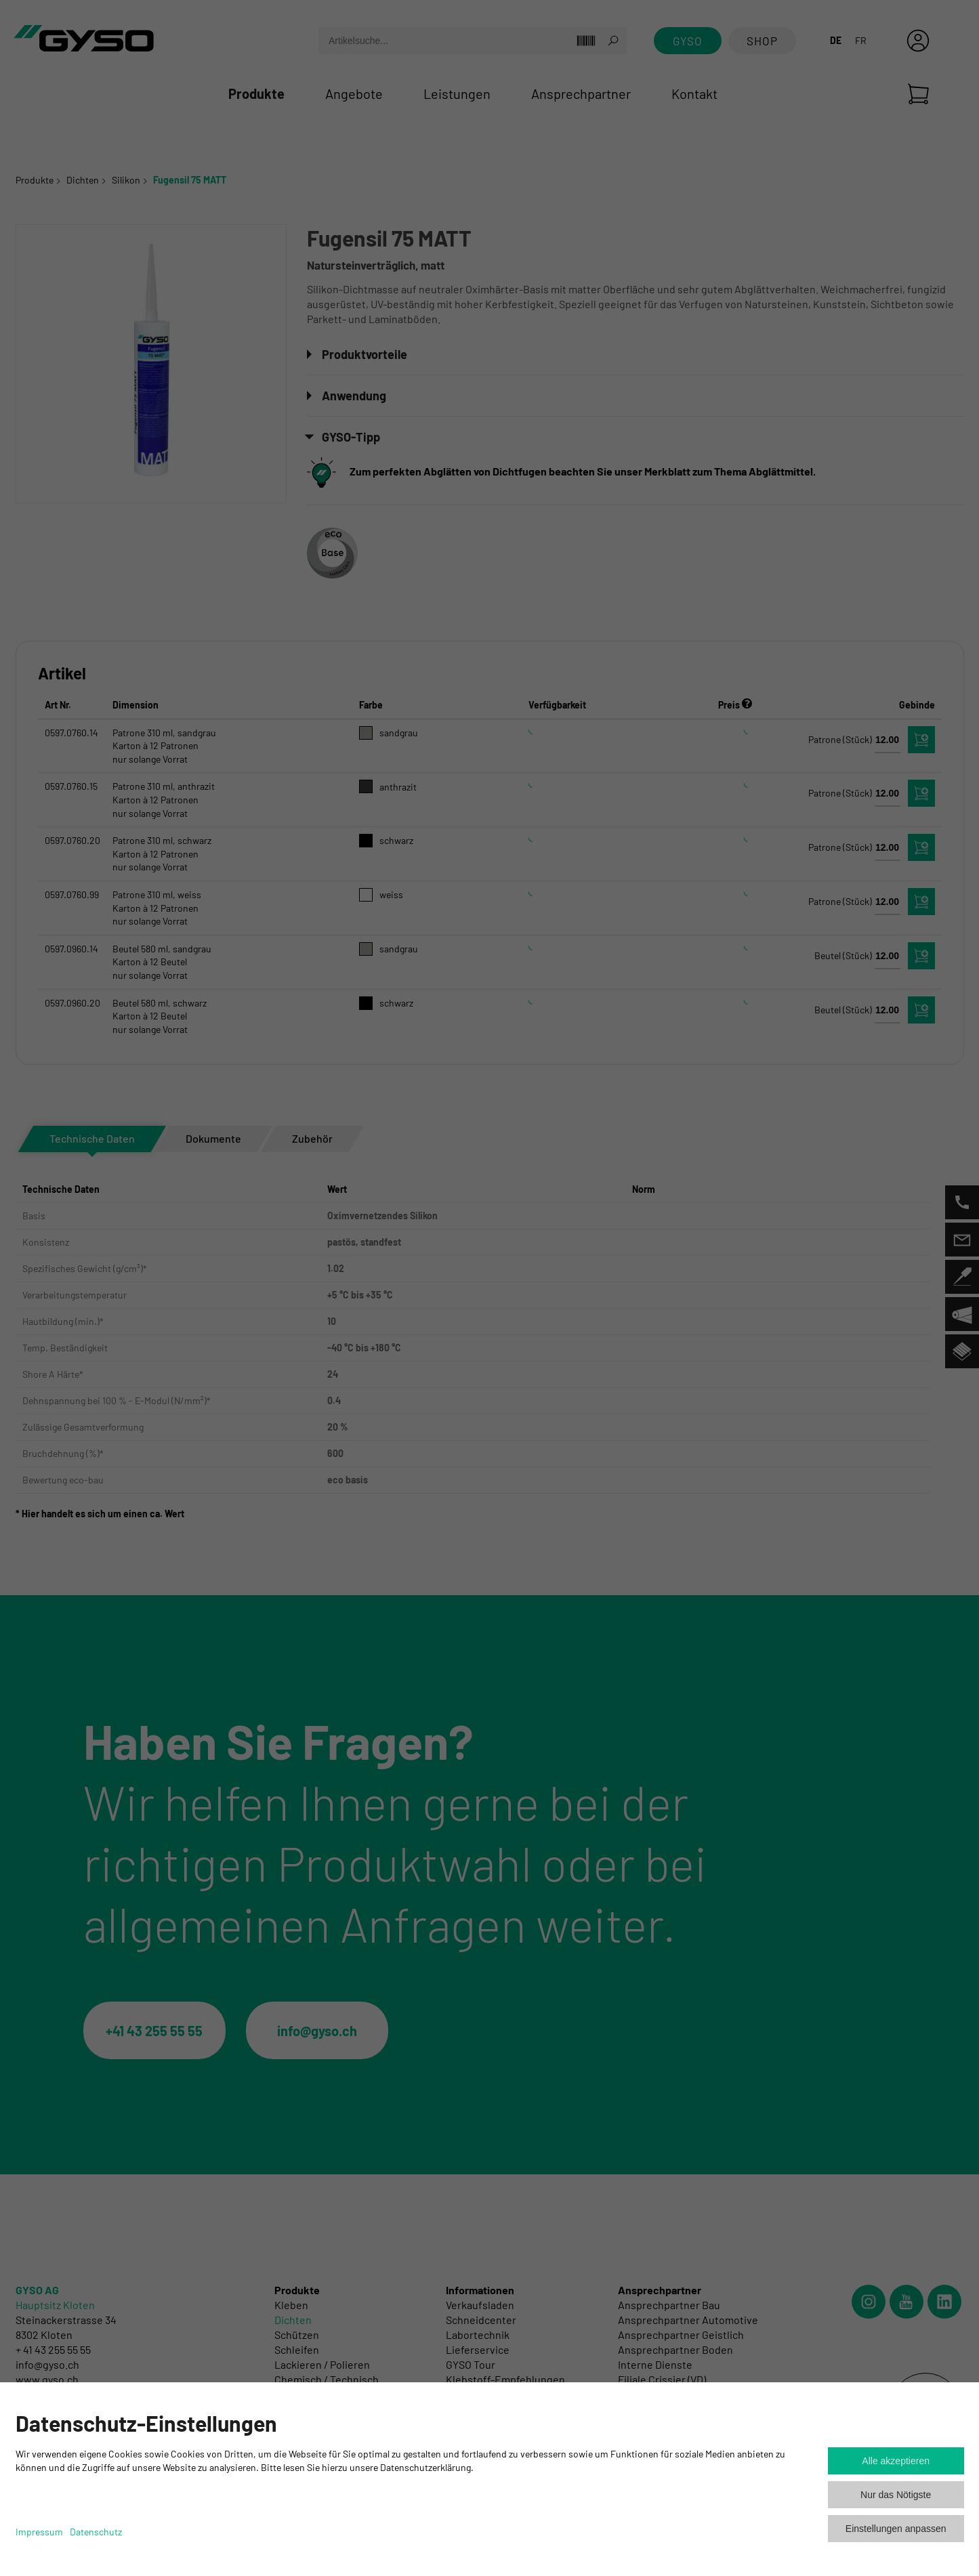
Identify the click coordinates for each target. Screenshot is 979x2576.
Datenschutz (96, 2531)
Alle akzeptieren (896, 2460)
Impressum (39, 2531)
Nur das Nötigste (895, 2494)
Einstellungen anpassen (896, 2528)
